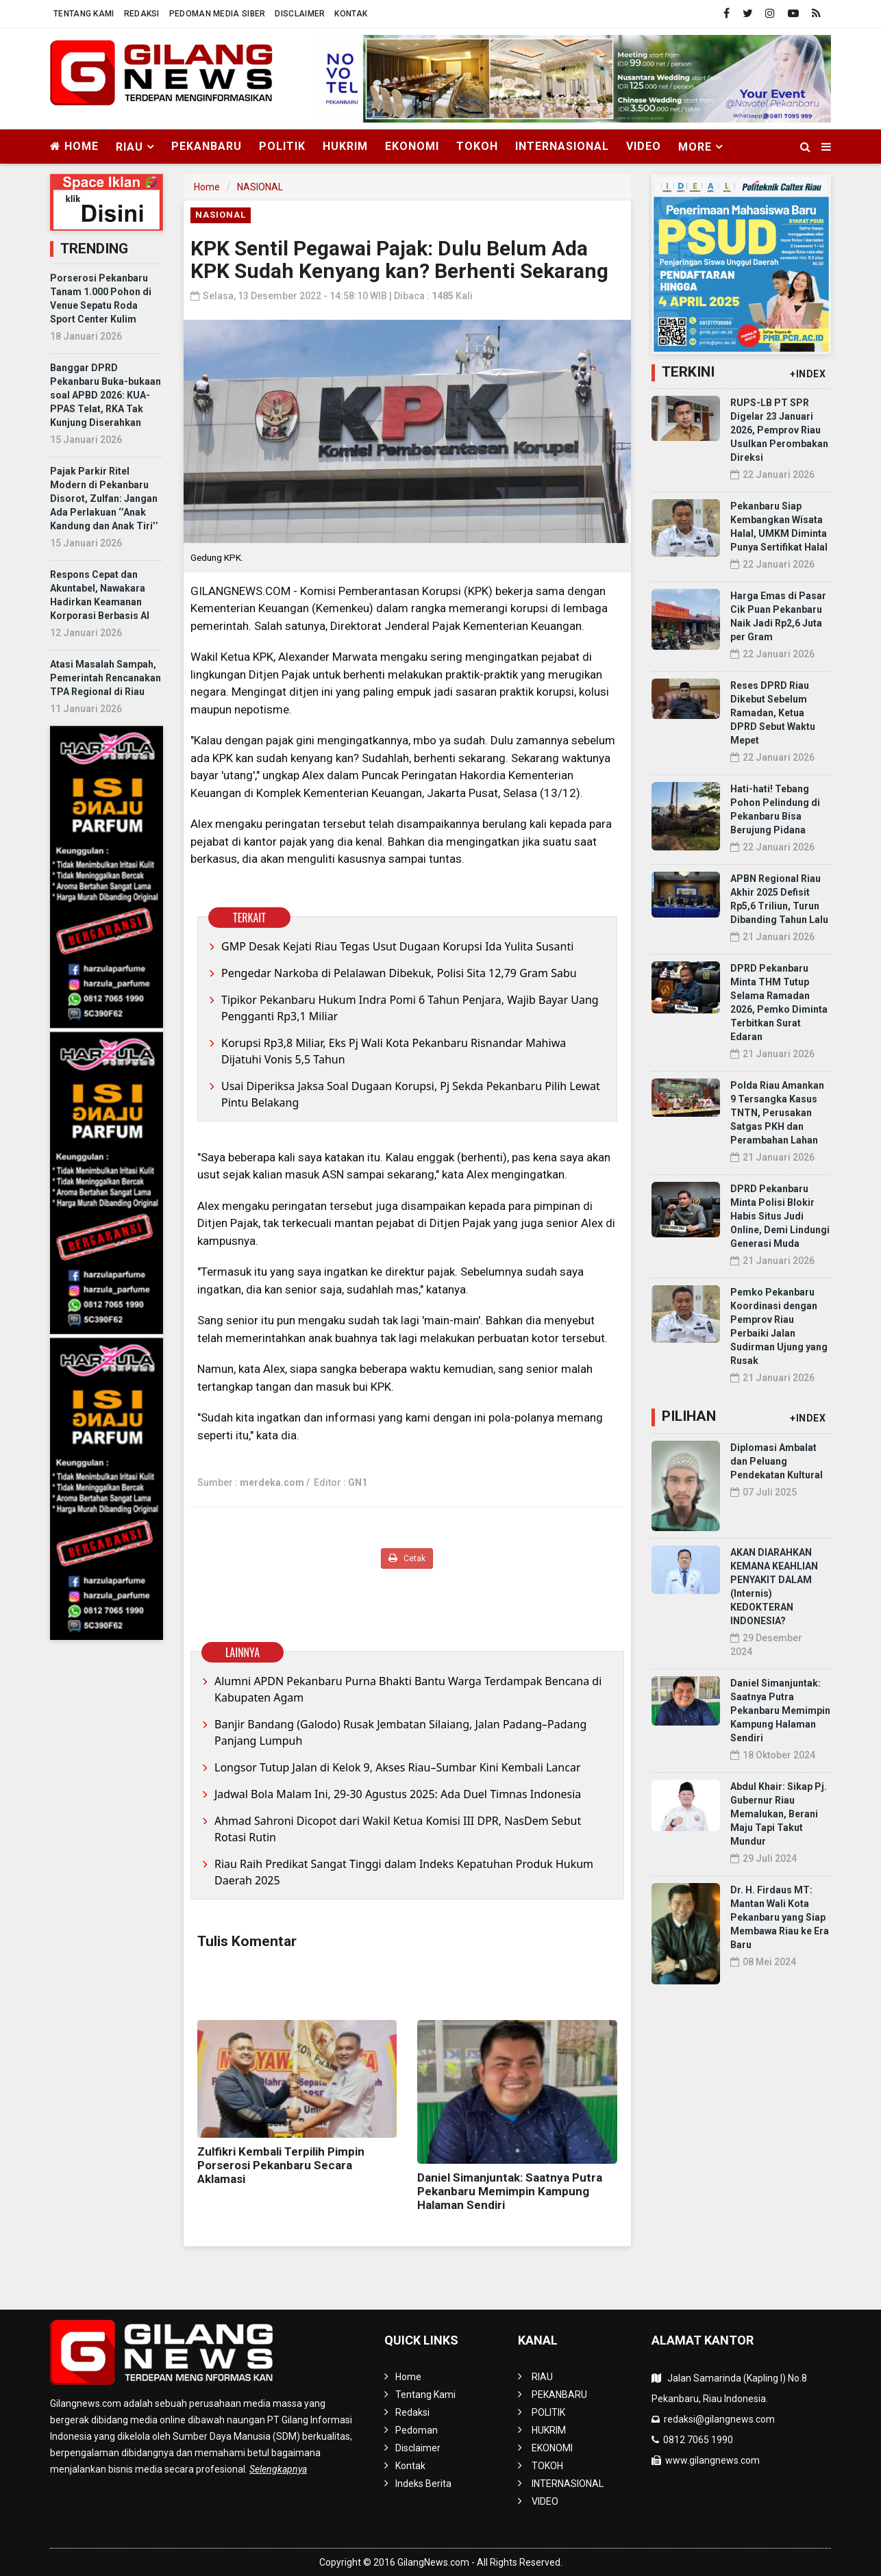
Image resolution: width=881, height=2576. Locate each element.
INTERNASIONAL (562, 146)
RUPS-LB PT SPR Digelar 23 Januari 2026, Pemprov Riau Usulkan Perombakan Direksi (779, 430)
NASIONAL (260, 186)
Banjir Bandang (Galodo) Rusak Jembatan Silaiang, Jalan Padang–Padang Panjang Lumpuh (400, 1732)
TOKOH (477, 146)
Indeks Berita (423, 2483)
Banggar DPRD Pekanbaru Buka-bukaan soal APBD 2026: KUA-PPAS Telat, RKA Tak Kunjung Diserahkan (105, 395)
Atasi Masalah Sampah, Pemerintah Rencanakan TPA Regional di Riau (105, 678)
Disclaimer (300, 13)
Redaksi (142, 13)
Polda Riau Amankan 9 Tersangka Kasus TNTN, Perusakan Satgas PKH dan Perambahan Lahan (777, 1113)
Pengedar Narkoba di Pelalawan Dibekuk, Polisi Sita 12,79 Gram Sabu (399, 973)
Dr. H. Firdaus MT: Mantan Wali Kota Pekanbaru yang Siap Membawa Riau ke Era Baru (779, 1917)
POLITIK (282, 146)
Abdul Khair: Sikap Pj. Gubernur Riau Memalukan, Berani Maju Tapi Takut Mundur (778, 1814)
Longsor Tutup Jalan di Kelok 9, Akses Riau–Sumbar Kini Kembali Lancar (397, 1767)
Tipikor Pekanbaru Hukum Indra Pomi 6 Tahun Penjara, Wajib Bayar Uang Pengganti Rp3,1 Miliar (410, 1008)
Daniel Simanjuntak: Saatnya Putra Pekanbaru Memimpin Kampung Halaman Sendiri (509, 2191)
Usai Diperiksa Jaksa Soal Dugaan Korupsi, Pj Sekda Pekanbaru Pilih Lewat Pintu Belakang (410, 1094)
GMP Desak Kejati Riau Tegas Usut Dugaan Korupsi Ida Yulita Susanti (397, 946)
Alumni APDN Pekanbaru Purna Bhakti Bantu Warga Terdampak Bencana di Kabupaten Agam (407, 1689)
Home (74, 146)
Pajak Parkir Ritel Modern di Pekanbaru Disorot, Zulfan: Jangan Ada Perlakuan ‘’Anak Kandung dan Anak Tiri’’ (104, 498)
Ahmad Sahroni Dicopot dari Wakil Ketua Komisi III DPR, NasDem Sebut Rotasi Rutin (397, 1829)
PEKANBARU (206, 146)
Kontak (350, 13)
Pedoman (416, 2430)
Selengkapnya (278, 2469)
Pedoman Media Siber (217, 13)
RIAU (542, 2376)
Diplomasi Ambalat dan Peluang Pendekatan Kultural (776, 1461)
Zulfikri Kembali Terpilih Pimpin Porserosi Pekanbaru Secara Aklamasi (280, 2165)
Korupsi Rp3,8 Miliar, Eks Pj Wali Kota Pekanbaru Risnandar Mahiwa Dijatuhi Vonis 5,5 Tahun (393, 1051)
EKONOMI (412, 146)
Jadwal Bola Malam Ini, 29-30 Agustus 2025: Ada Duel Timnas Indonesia (397, 1794)
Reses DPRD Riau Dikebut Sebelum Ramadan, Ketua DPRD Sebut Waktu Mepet (772, 713)
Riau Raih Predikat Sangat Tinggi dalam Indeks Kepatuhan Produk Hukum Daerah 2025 (403, 1872)
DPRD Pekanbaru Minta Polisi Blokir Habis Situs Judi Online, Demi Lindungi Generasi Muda (780, 1216)
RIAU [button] (129, 146)
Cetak (406, 1558)
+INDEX (808, 373)
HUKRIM (345, 146)
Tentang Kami (83, 13)
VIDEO (643, 146)
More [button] (695, 146)
